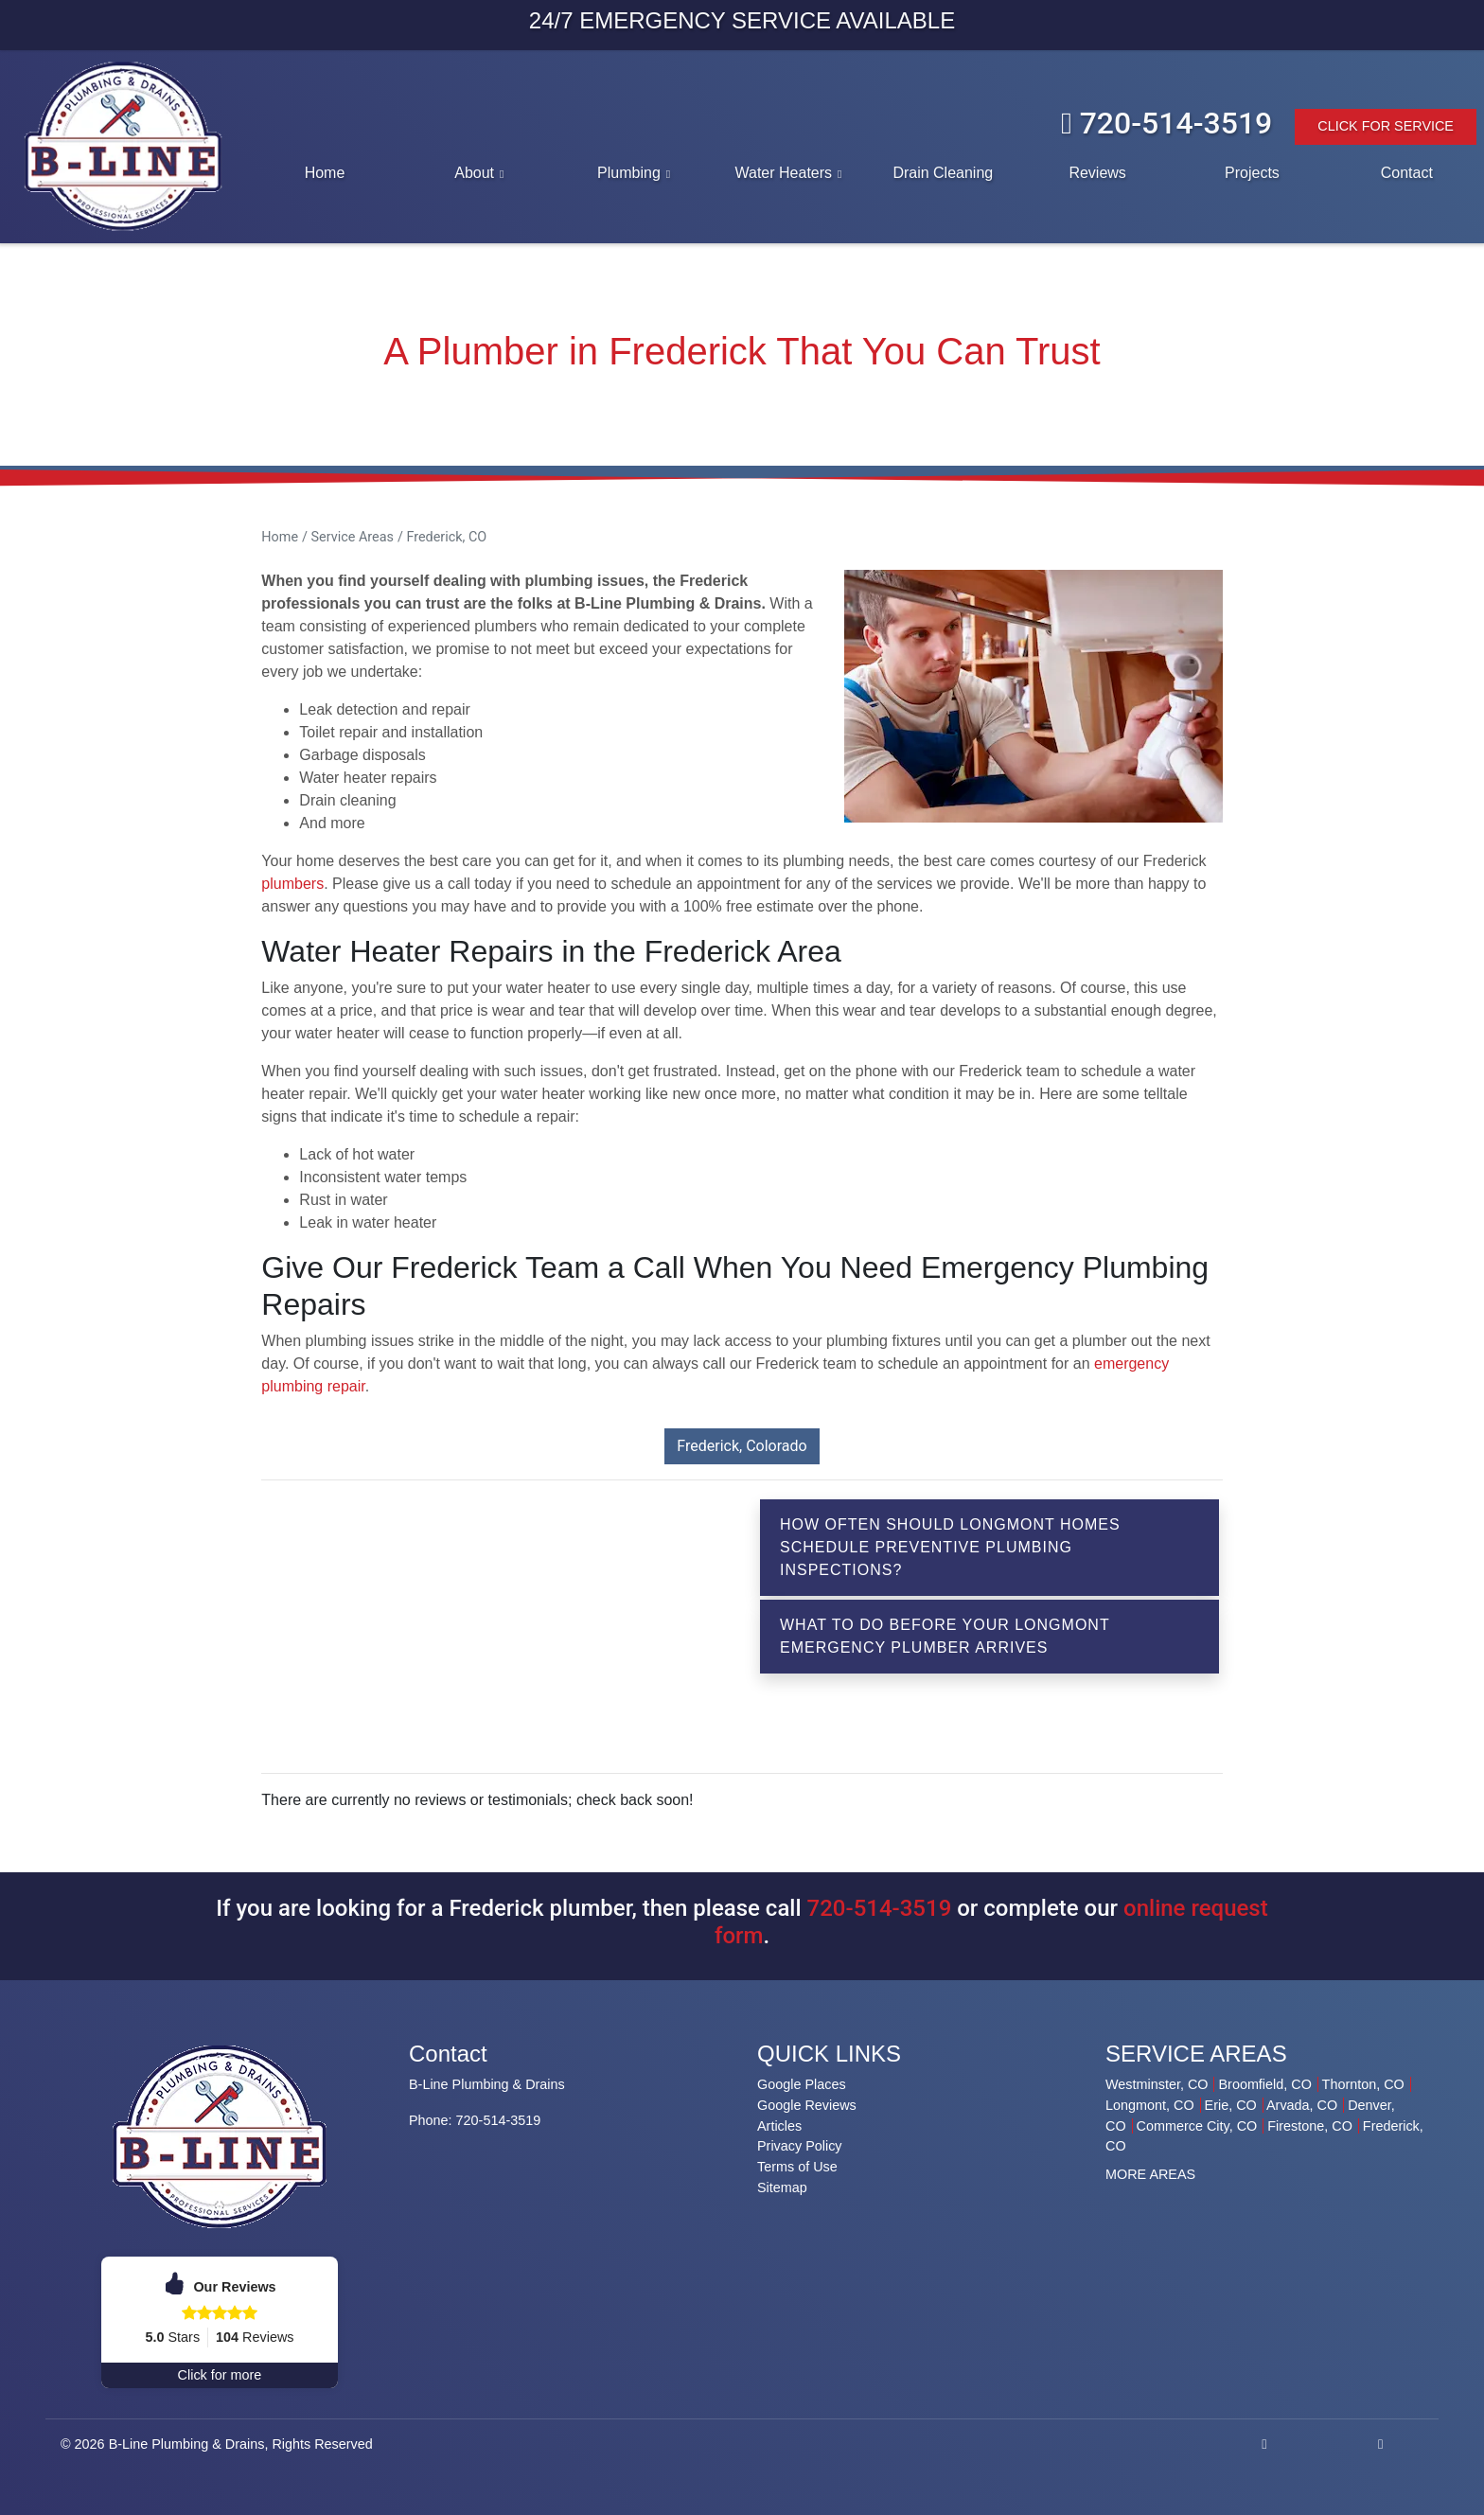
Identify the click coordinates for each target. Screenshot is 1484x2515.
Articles (779, 2126)
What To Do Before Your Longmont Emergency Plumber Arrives (945, 1636)
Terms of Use (797, 2166)
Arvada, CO (1301, 2105)
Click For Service (1385, 125)
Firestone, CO (1309, 2126)
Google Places (801, 2084)
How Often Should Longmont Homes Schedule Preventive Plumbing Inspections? (950, 1547)
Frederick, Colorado (741, 1446)
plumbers (292, 884)
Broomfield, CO (1264, 2084)
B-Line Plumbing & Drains (187, 2444)
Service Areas (352, 537)
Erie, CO (1231, 2105)
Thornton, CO (1363, 2084)
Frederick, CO (446, 537)
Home (279, 537)
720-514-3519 (1166, 123)
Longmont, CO (1149, 2105)
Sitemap (782, 2187)
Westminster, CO (1156, 2084)
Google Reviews (807, 2105)
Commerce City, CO (1197, 2126)
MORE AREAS (1150, 2174)
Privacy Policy (799, 2145)
